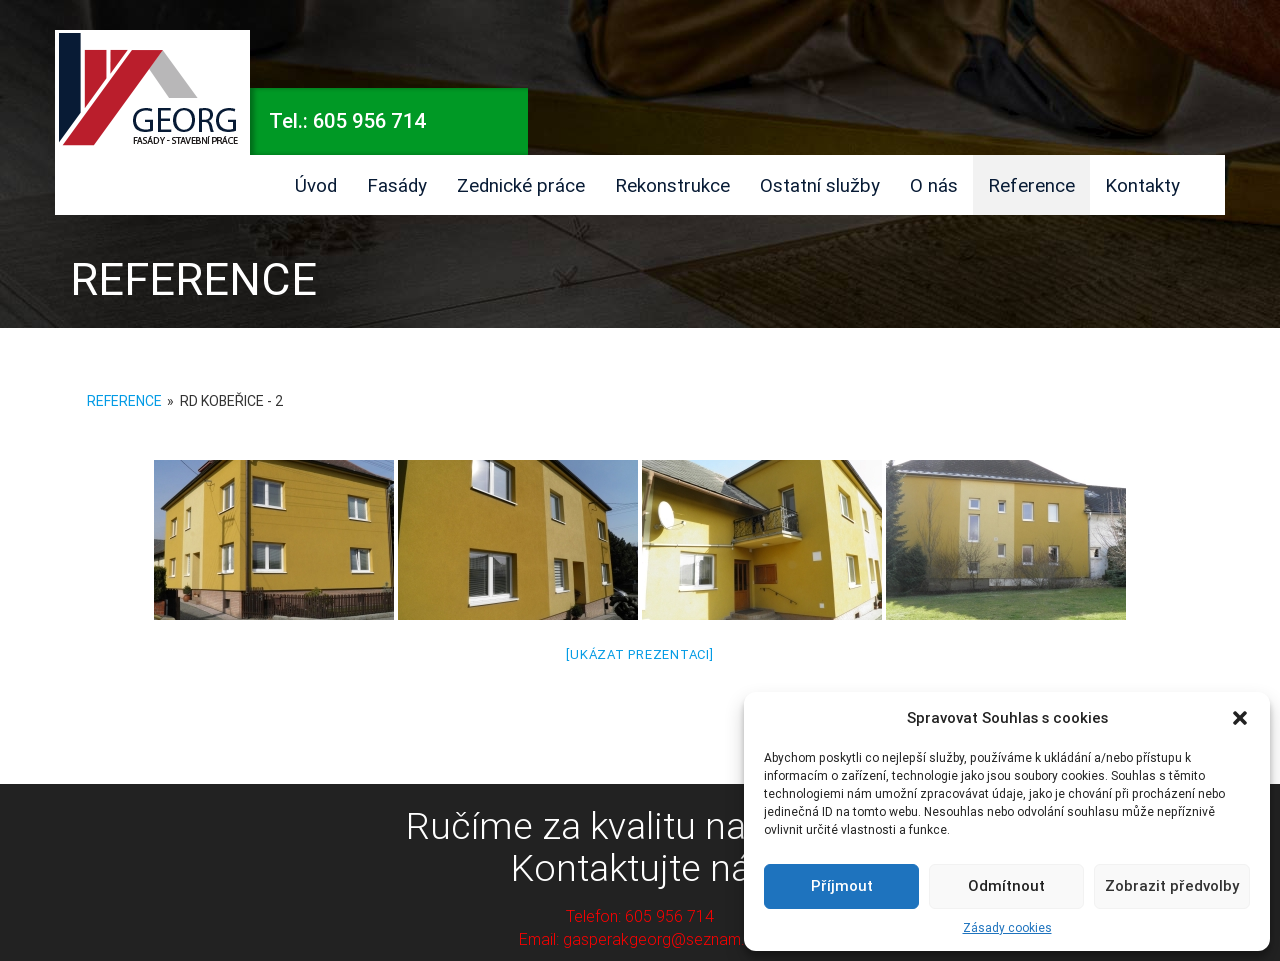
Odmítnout (1006, 885)
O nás (934, 185)
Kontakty (1142, 185)
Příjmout (842, 885)
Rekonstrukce (672, 185)
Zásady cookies (1007, 927)
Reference (1031, 185)
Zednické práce (521, 185)
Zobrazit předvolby (1172, 885)
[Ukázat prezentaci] (639, 654)
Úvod (316, 185)
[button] (1240, 718)
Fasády (397, 185)
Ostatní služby (820, 185)
